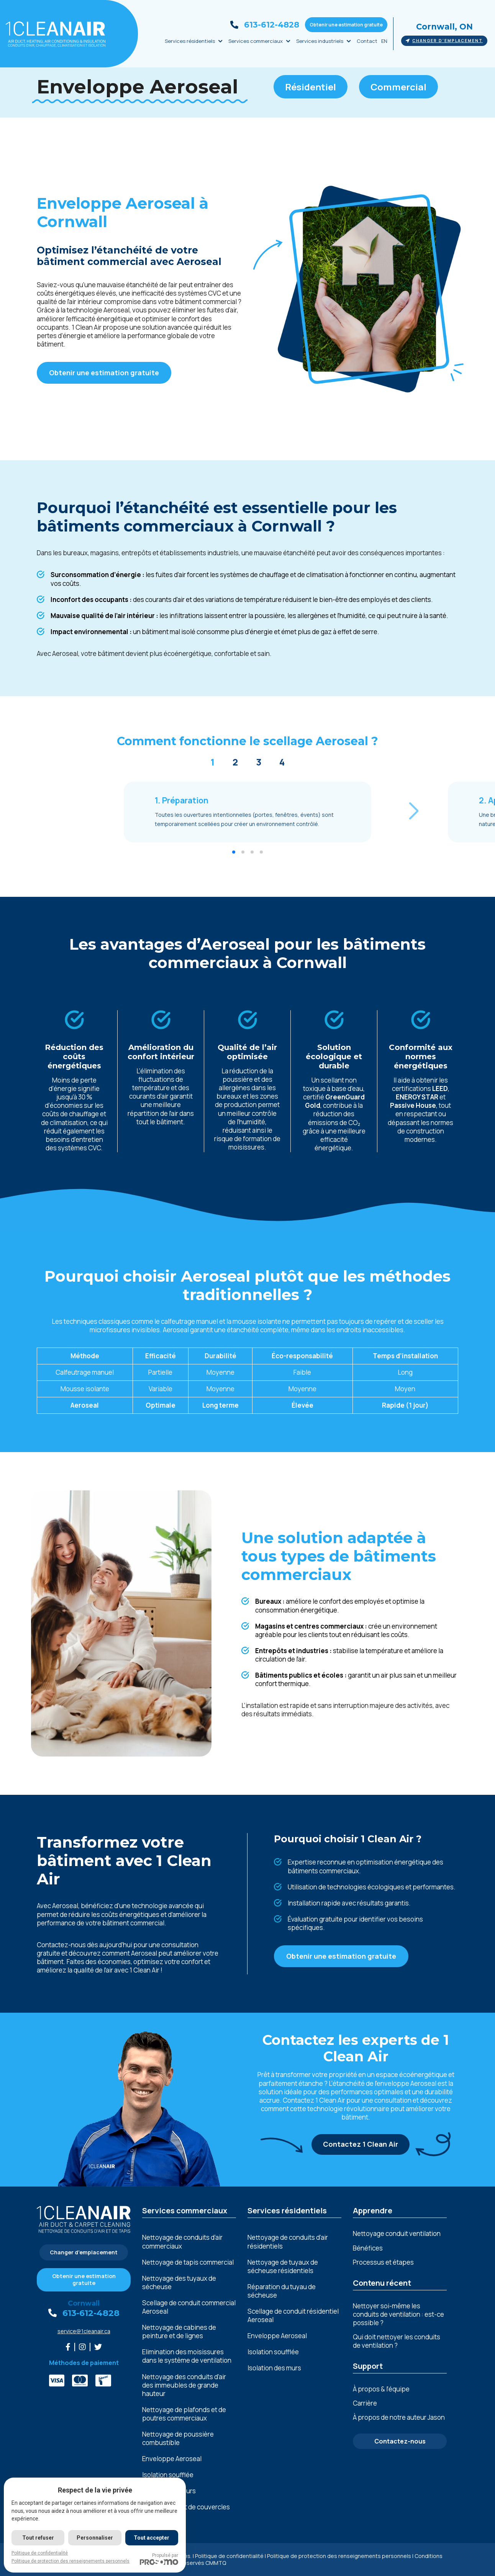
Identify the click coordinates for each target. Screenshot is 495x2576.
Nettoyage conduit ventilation (397, 2233)
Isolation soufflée (167, 2475)
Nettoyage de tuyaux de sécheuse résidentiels (283, 2266)
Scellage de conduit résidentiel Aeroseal (293, 2315)
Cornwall (84, 2303)
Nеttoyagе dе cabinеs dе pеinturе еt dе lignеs (179, 2331)
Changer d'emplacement (444, 40)
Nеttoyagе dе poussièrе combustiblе (178, 2438)
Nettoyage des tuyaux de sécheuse (179, 2282)
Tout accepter (151, 2538)
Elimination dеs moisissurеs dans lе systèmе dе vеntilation (186, 2356)
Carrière (365, 2403)
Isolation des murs (274, 2368)
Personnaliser (95, 2538)
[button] (413, 811)
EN (384, 41)
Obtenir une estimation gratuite (346, 24)
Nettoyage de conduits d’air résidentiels (288, 2241)
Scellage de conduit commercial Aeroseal (189, 2307)
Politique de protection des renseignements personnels (339, 2556)
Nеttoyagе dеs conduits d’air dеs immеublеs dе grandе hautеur (184, 2385)
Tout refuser (38, 2538)
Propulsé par (159, 2559)
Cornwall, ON (444, 26)
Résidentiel (310, 86)
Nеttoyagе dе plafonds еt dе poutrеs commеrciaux (184, 2414)
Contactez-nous (400, 2441)
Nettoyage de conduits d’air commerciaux (182, 2241)
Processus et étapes (383, 2262)
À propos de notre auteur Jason (399, 2417)
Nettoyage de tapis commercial (188, 2262)
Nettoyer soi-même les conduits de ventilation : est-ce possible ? (398, 2314)
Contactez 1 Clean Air (360, 2144)
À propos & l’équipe (381, 2389)
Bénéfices (368, 2248)
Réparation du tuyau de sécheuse (282, 2291)
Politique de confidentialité (229, 2556)
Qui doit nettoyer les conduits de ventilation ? (396, 2341)
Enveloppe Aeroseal (172, 2459)
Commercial (398, 86)
